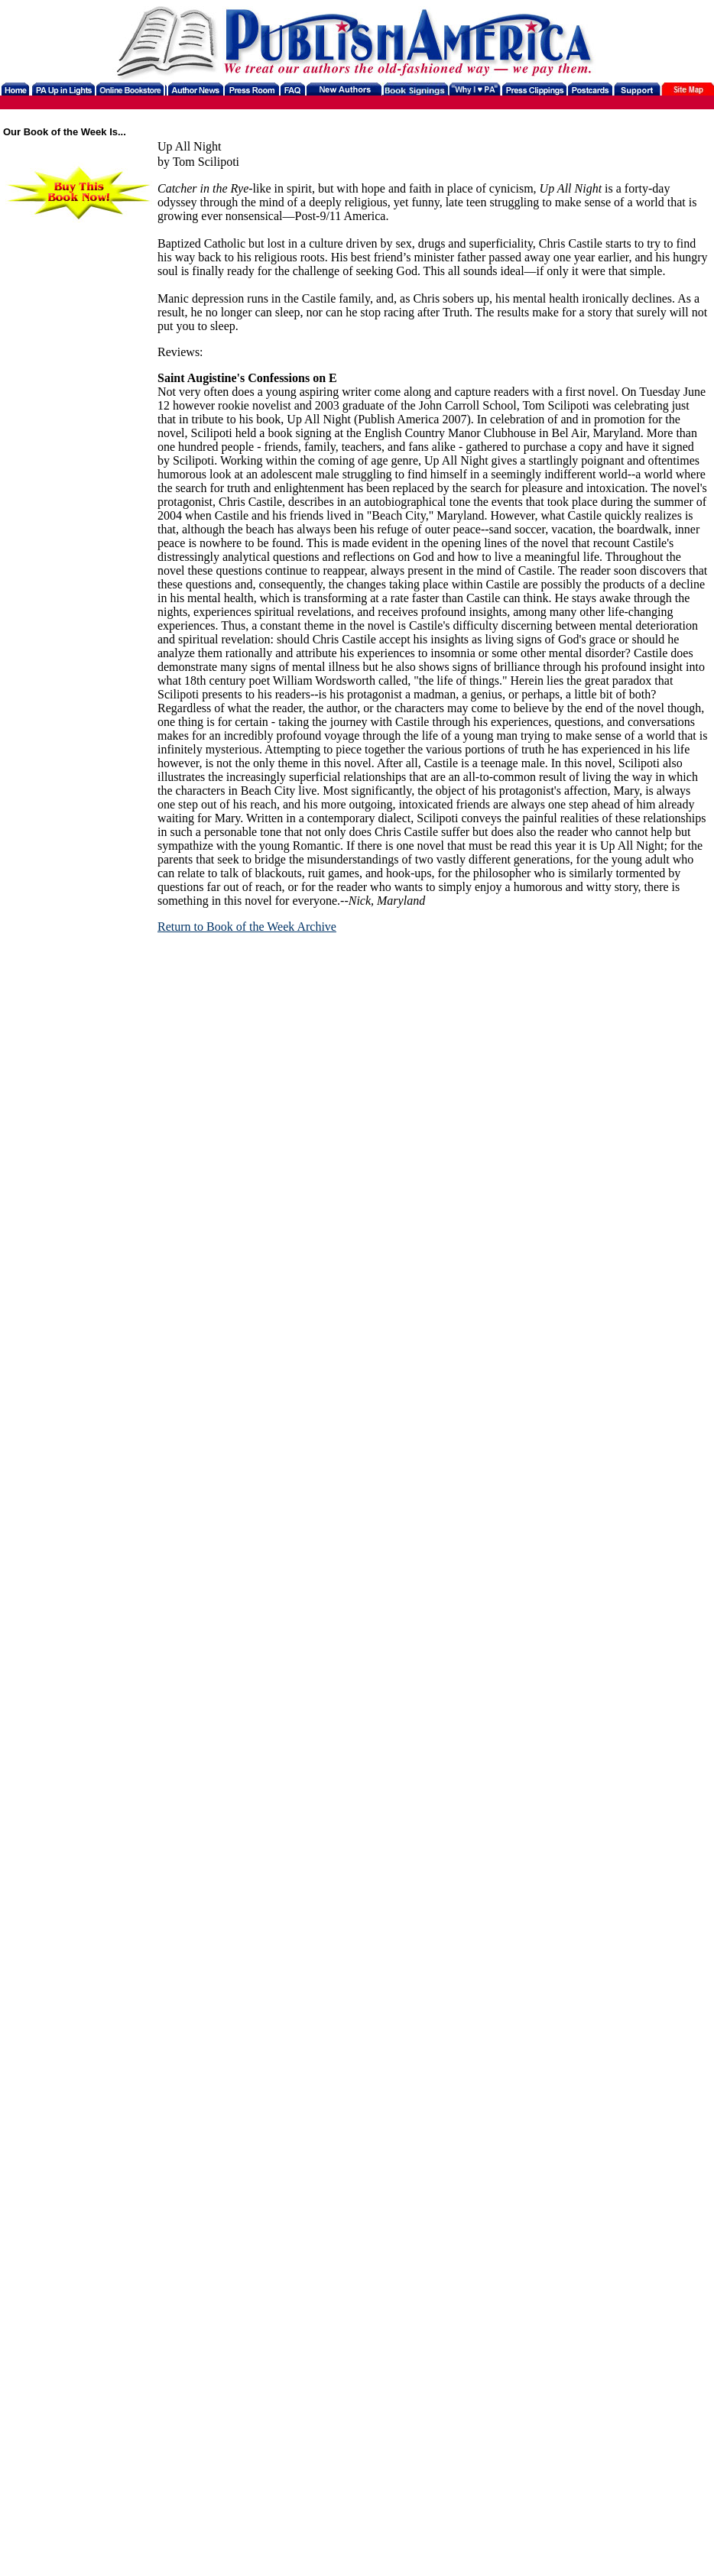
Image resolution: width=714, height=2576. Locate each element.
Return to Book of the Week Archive (246, 926)
